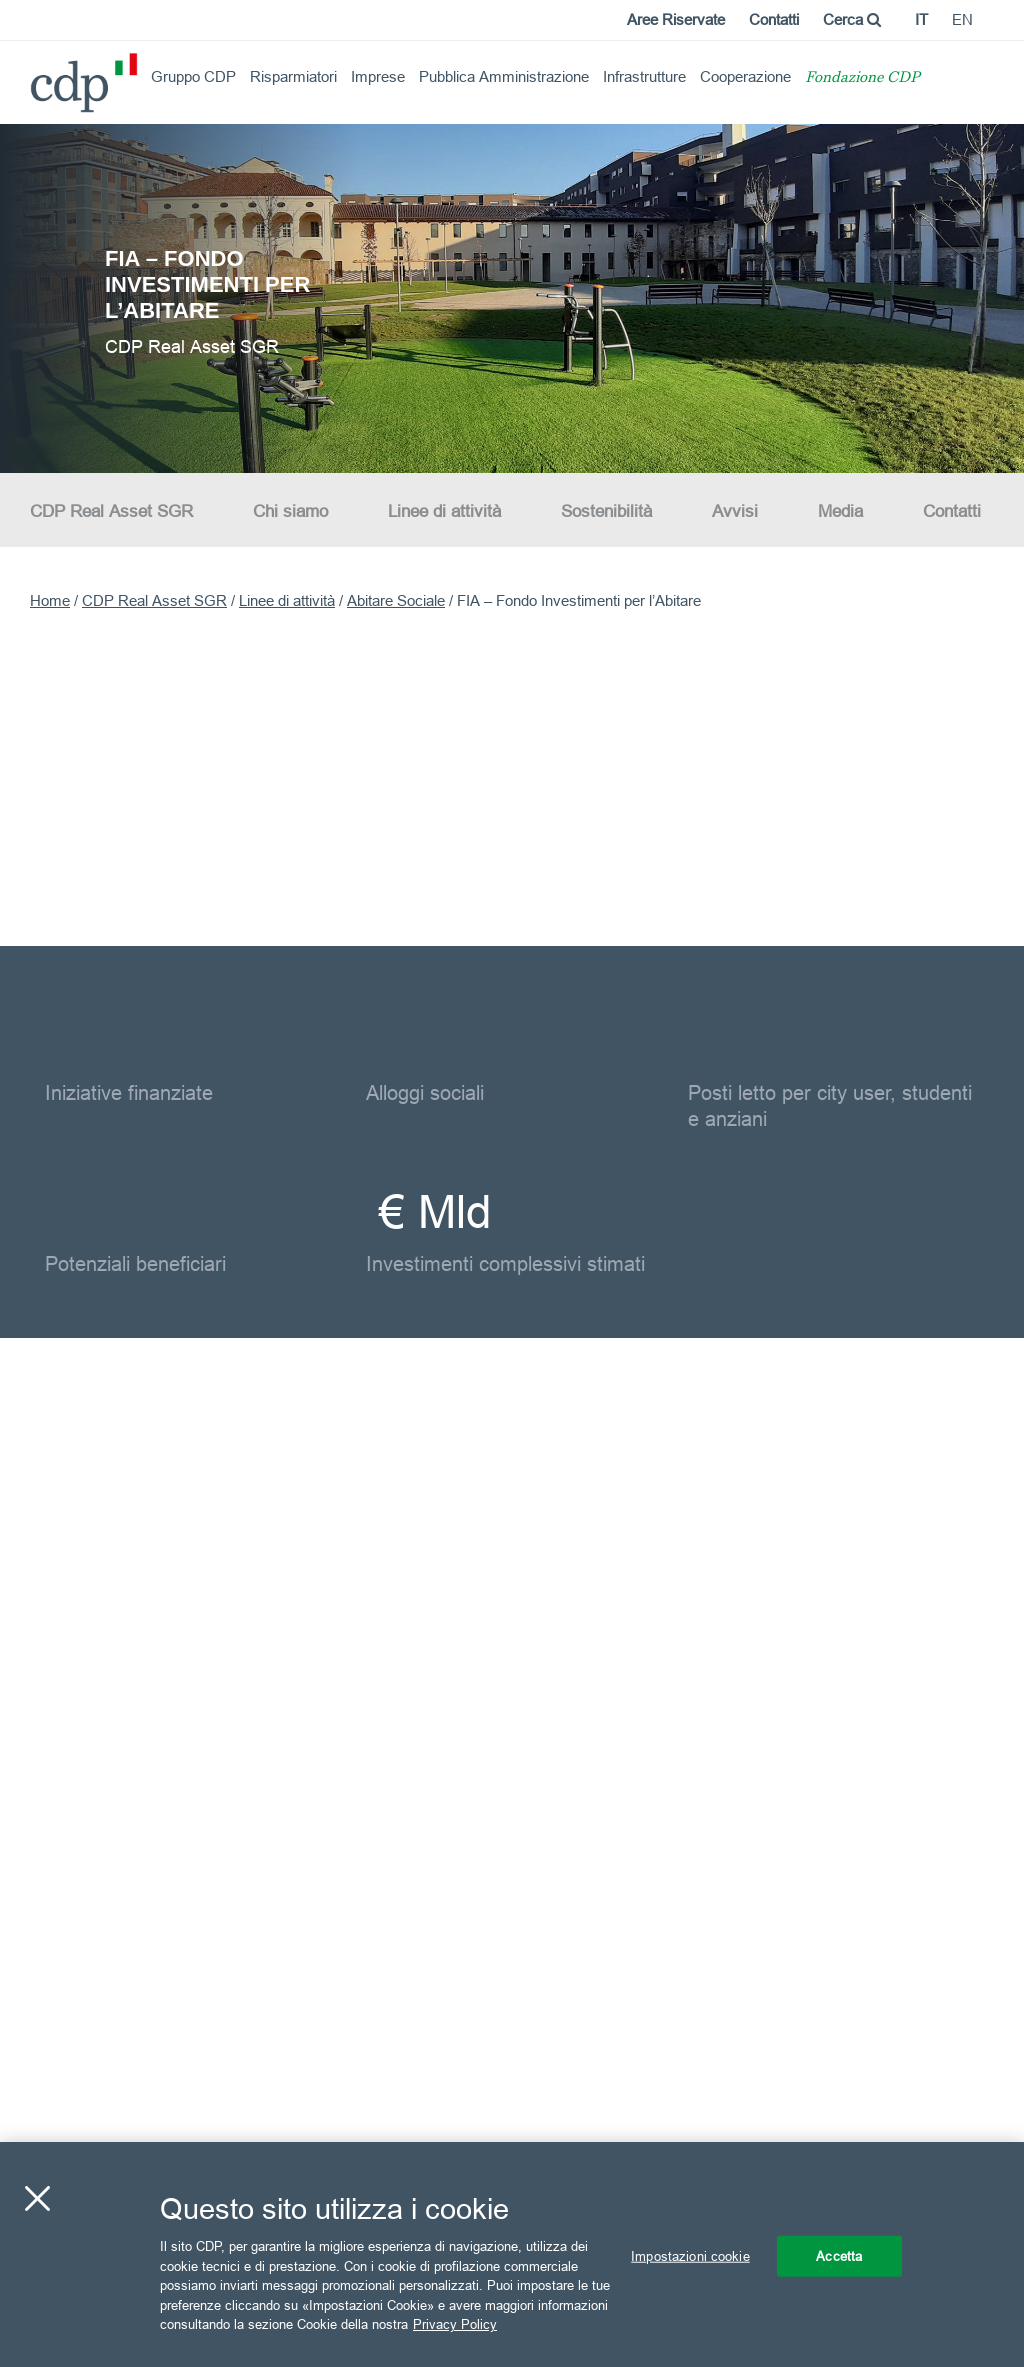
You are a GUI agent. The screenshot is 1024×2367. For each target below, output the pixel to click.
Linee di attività (444, 511)
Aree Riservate (676, 19)
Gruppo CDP (193, 76)
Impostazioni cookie (690, 2255)
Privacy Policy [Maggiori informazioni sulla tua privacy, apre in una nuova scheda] (455, 2324)
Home (50, 600)
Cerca (852, 19)
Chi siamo (290, 511)
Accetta (839, 2255)
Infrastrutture (644, 76)
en (962, 19)
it (921, 19)
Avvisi (735, 511)
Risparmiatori (293, 76)
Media (840, 511)
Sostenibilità (606, 511)
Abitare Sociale (396, 600)
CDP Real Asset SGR (111, 511)
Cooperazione (745, 76)
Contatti (774, 19)
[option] (512, 297)
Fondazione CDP (862, 78)
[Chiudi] (37, 2198)
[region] (512, 2254)
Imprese (378, 76)
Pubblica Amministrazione (504, 76)
